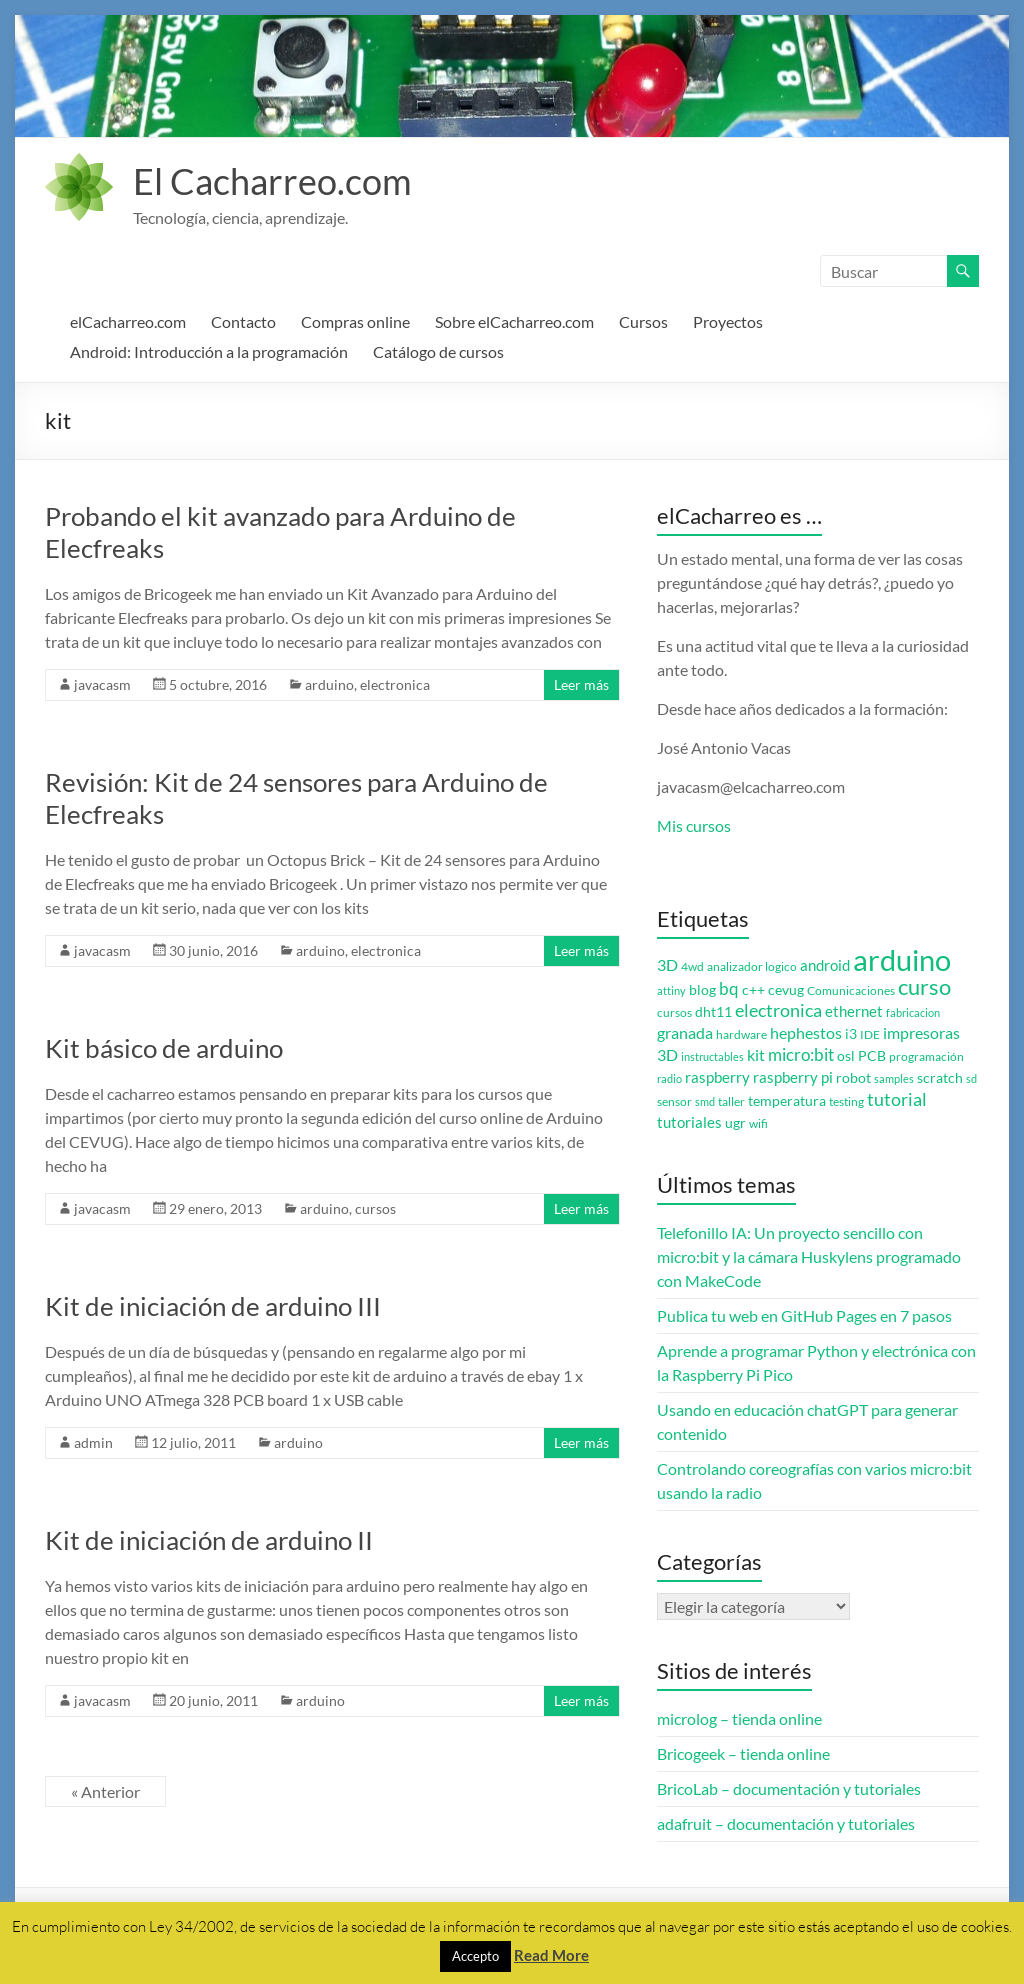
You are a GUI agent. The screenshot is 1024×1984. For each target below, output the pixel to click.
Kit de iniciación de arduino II (209, 1540)
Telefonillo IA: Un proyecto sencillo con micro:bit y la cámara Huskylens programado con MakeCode (809, 1256)
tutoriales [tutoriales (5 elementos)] (689, 1122)
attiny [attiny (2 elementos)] (671, 990)
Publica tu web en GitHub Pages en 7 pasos (804, 1315)
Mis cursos (694, 825)
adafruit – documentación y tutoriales (786, 1823)
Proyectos (728, 321)
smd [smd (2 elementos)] (705, 1101)
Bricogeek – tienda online (743, 1753)
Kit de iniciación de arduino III (213, 1306)
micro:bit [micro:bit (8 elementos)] (801, 1054)
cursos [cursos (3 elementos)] (674, 1012)
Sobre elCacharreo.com (514, 321)
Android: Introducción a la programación (209, 351)
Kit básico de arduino (164, 1048)
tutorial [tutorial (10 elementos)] (897, 1099)
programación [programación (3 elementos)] (926, 1056)
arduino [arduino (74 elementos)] (902, 959)
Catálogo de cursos (438, 351)
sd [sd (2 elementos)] (971, 1078)
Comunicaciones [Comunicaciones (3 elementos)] (851, 990)
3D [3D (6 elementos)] (667, 965)
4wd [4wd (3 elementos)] (692, 966)
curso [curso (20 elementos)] (924, 986)
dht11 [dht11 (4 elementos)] (713, 1012)
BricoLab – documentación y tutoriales (789, 1788)
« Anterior (105, 1791)
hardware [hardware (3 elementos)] (741, 1034)
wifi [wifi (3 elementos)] (758, 1123)
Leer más (581, 684)
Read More (551, 1955)
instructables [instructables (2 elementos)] (712, 1056)
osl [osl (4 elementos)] (846, 1056)
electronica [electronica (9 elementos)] (778, 1010)
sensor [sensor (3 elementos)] (674, 1101)
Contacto (243, 321)
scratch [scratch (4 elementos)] (940, 1078)
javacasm (102, 684)
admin (93, 1442)
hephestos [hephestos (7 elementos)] (806, 1032)
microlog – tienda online (739, 1718)
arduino (329, 684)
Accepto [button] (475, 1956)
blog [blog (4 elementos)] (702, 990)
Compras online (355, 321)
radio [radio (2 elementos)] (669, 1078)
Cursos (643, 321)
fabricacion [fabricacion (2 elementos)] (913, 1012)
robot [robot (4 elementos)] (853, 1078)
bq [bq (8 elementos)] (729, 988)
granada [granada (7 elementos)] (685, 1032)
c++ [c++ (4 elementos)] (753, 990)
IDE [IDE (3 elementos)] (870, 1034)
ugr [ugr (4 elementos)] (735, 1123)
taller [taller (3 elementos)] (731, 1101)
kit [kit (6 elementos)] (756, 1055)
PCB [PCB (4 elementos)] (872, 1056)
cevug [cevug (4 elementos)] (786, 990)
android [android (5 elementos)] (825, 965)
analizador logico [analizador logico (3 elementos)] (752, 966)
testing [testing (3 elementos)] (846, 1101)
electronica (395, 684)
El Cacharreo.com (272, 181)
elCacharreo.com (128, 321)
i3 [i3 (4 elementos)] (851, 1034)
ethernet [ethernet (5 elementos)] (854, 1011)
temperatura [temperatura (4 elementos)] (787, 1101)
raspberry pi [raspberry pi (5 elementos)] (793, 1077)
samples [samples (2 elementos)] (894, 1078)
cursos (375, 1208)
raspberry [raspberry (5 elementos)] (717, 1077)
